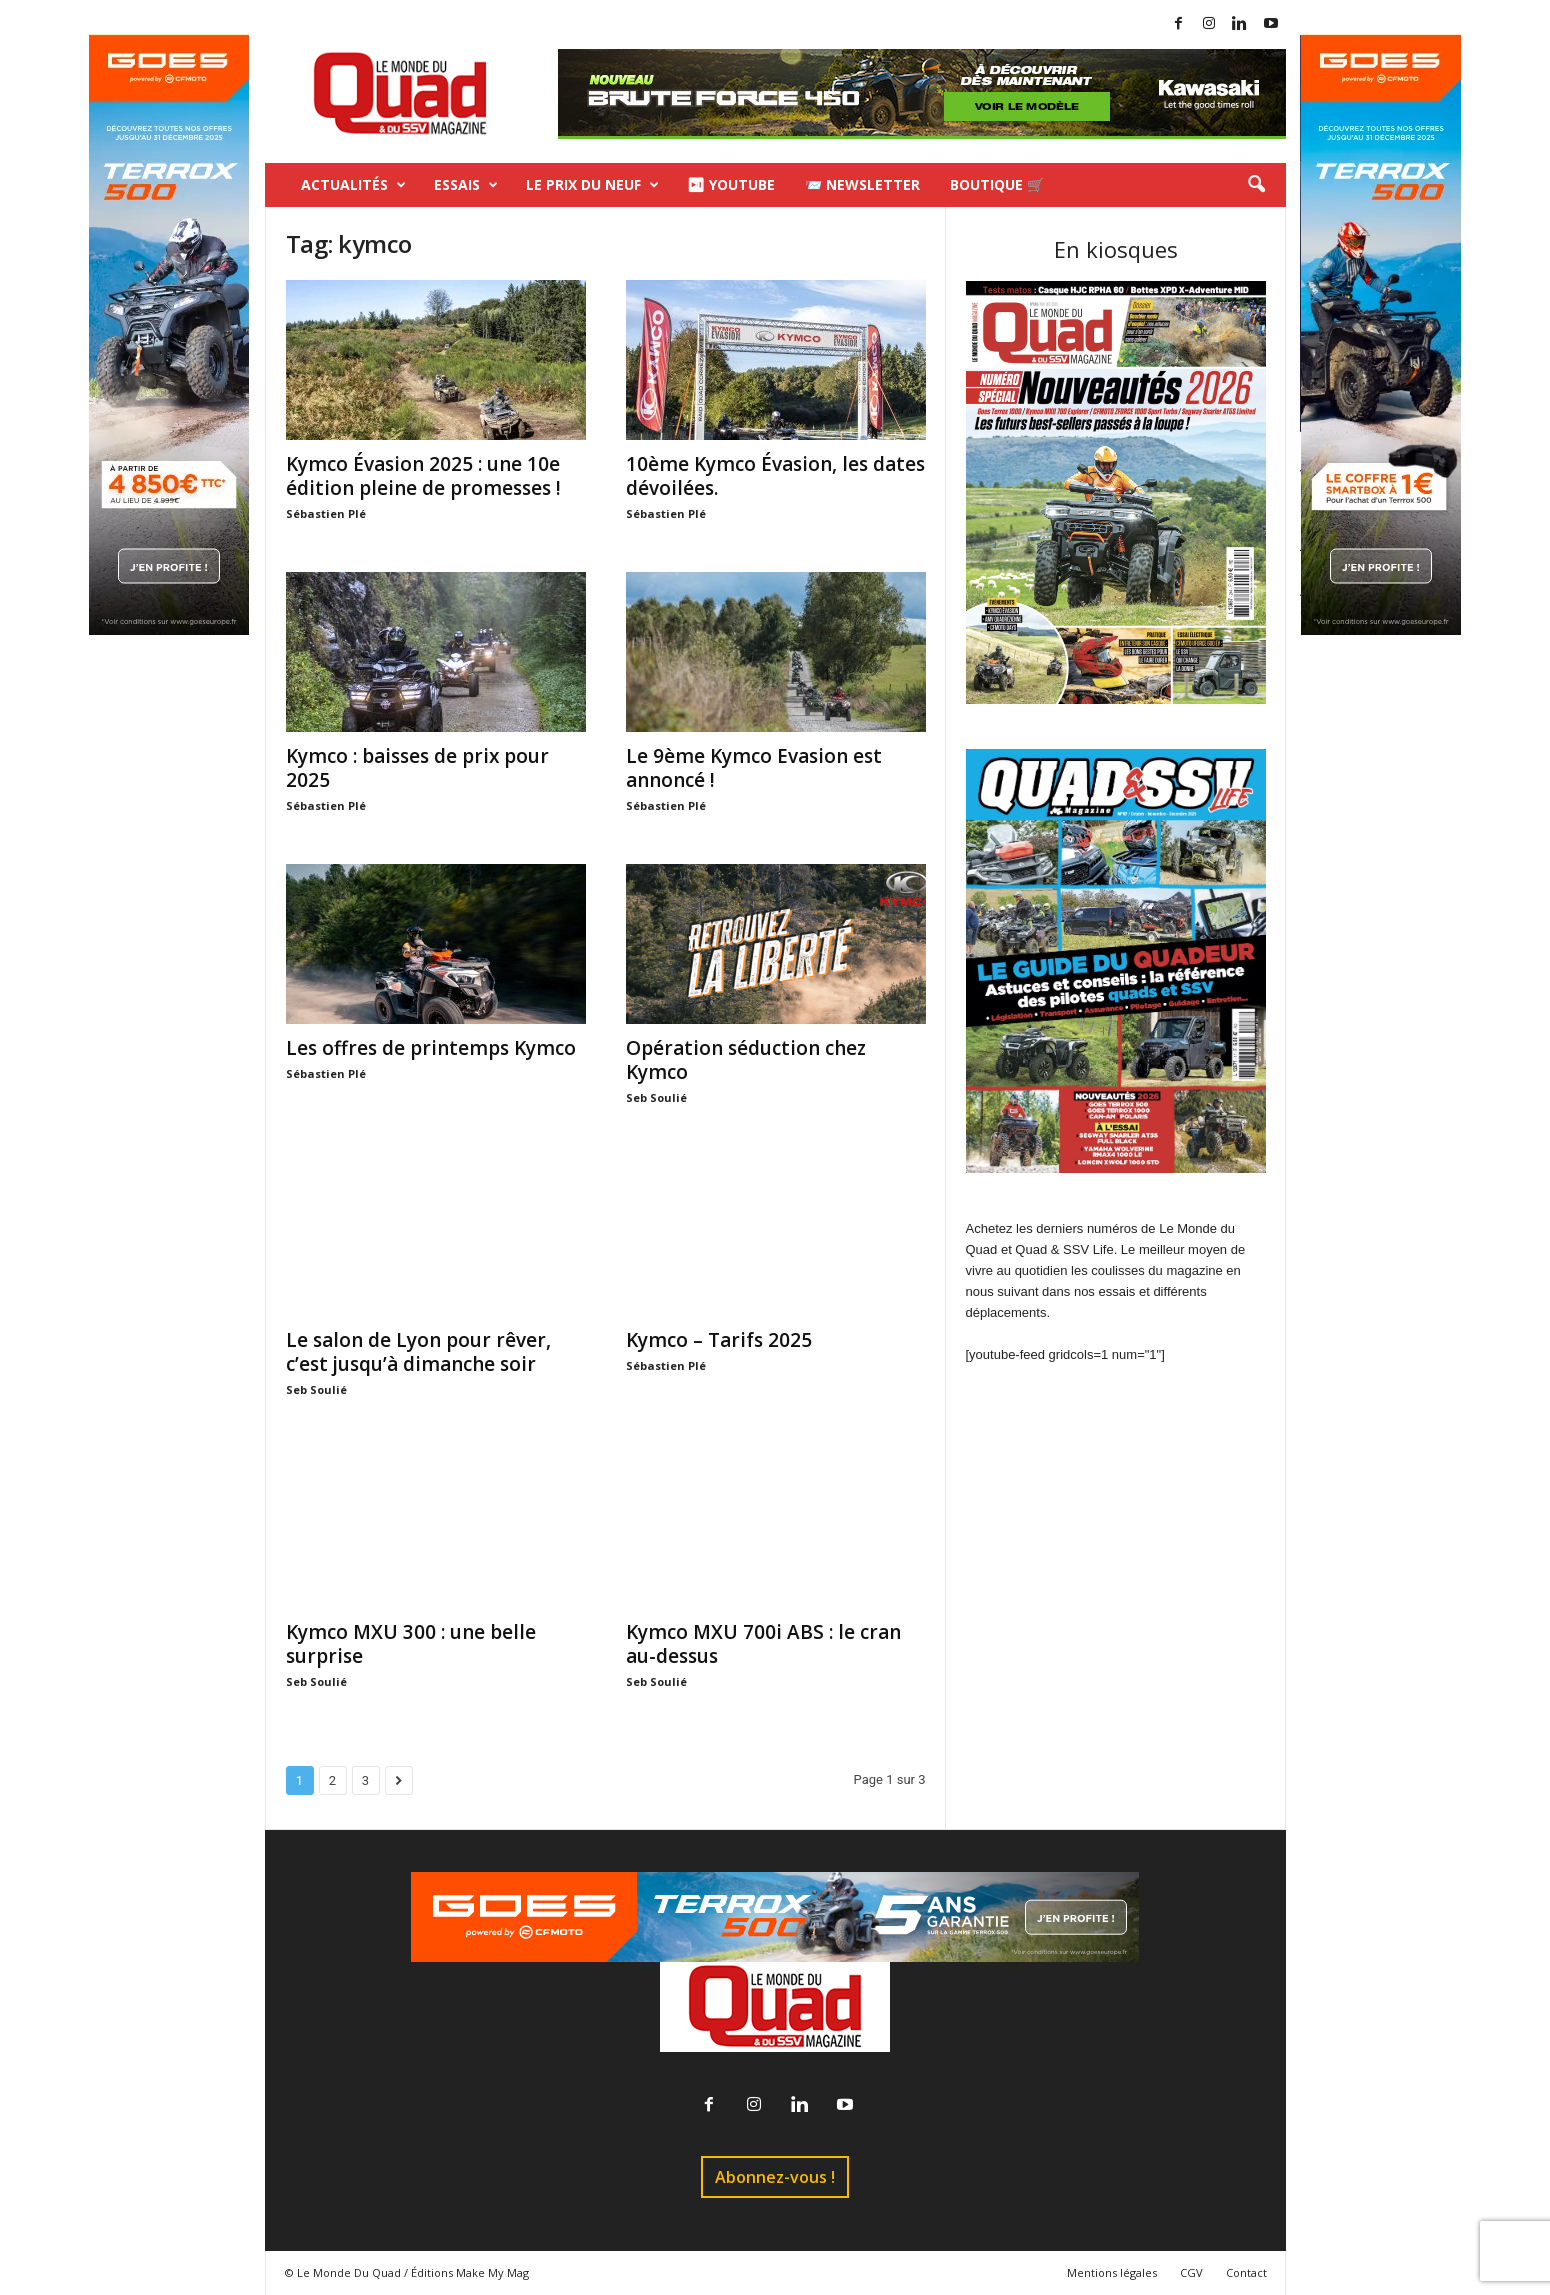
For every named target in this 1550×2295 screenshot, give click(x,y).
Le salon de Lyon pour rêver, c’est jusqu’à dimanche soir (418, 1352)
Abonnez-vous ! (775, 2177)
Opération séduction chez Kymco (746, 1060)
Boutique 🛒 (997, 184)
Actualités (353, 185)
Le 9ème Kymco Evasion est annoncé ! (754, 768)
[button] (1256, 185)
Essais (466, 185)
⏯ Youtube (731, 184)
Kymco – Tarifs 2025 (719, 1340)
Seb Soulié (656, 1097)
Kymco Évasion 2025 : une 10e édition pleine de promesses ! (423, 476)
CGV (1191, 2272)
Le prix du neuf (592, 185)
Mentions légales (1112, 2272)
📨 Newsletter (862, 184)
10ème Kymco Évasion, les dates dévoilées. (775, 476)
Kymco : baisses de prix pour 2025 (417, 768)
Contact (1246, 2272)
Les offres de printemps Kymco (431, 1048)
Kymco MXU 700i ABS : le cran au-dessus (763, 1644)
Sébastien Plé (326, 513)
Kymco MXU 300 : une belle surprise (411, 1644)
